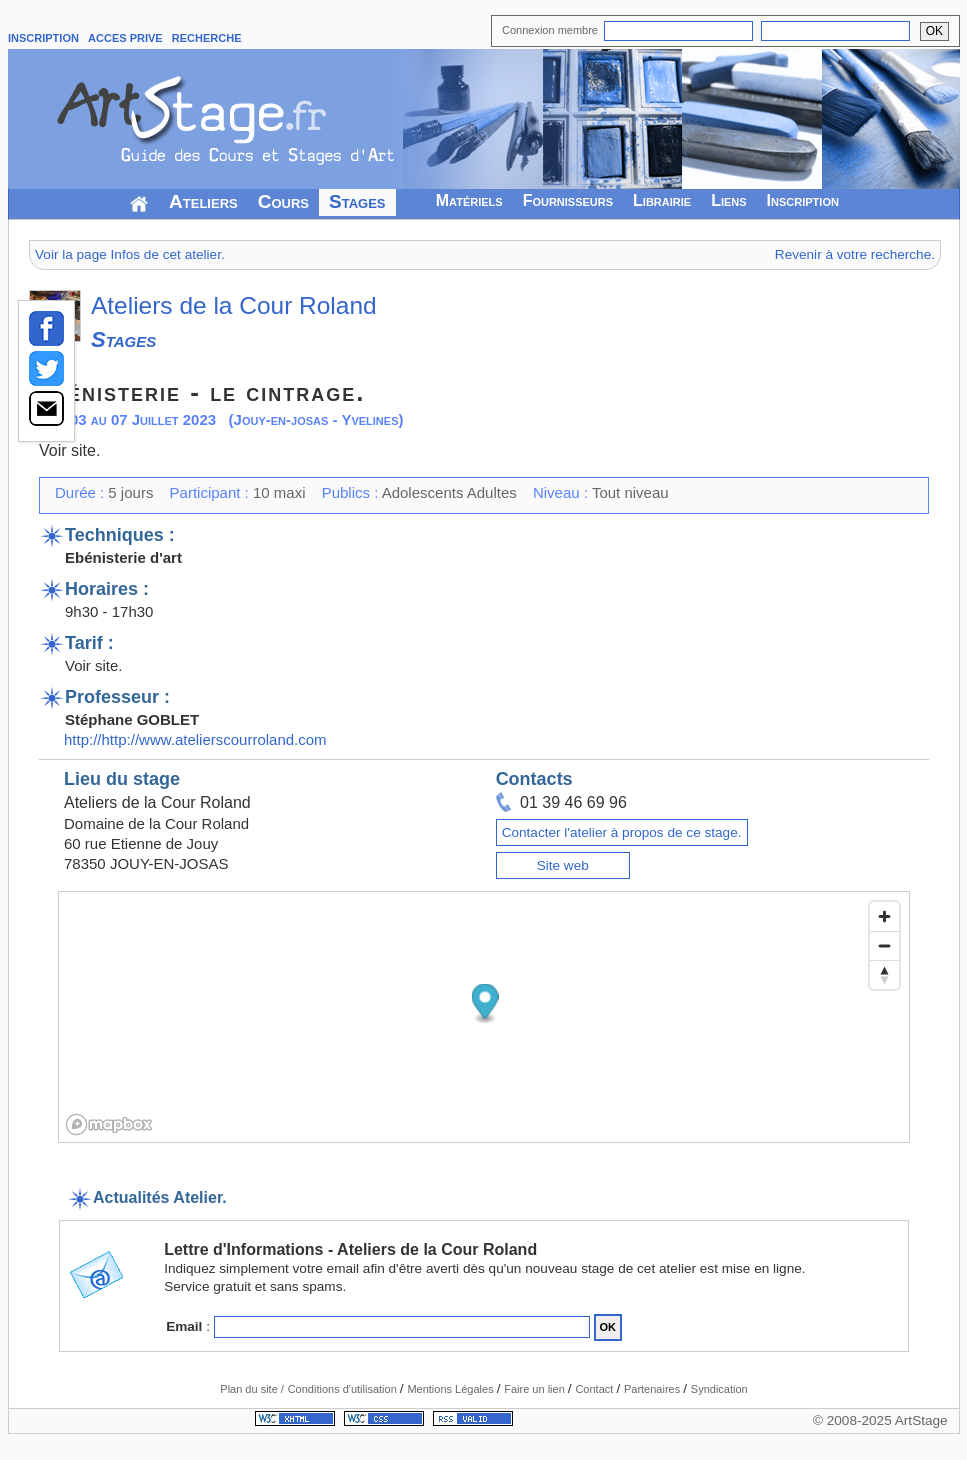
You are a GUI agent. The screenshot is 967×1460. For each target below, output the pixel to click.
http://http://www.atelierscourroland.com (195, 739)
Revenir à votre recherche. (855, 254)
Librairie (662, 200)
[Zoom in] (884, 916)
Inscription (803, 200)
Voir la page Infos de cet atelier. (130, 254)
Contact (595, 1389)
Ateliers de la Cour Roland (234, 305)
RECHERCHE (207, 38)
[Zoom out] (884, 945)
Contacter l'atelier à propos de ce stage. (622, 832)
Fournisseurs (568, 200)
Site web (563, 865)
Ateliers (203, 201)
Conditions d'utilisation (344, 1389)
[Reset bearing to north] (884, 974)
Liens (728, 200)
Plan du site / (252, 1389)
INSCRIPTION (43, 38)
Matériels (469, 200)
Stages (357, 201)
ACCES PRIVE (125, 38)
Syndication (719, 1389)
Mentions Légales (451, 1389)
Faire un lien (536, 1389)
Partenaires (653, 1389)
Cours (283, 201)
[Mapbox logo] (109, 1124)
